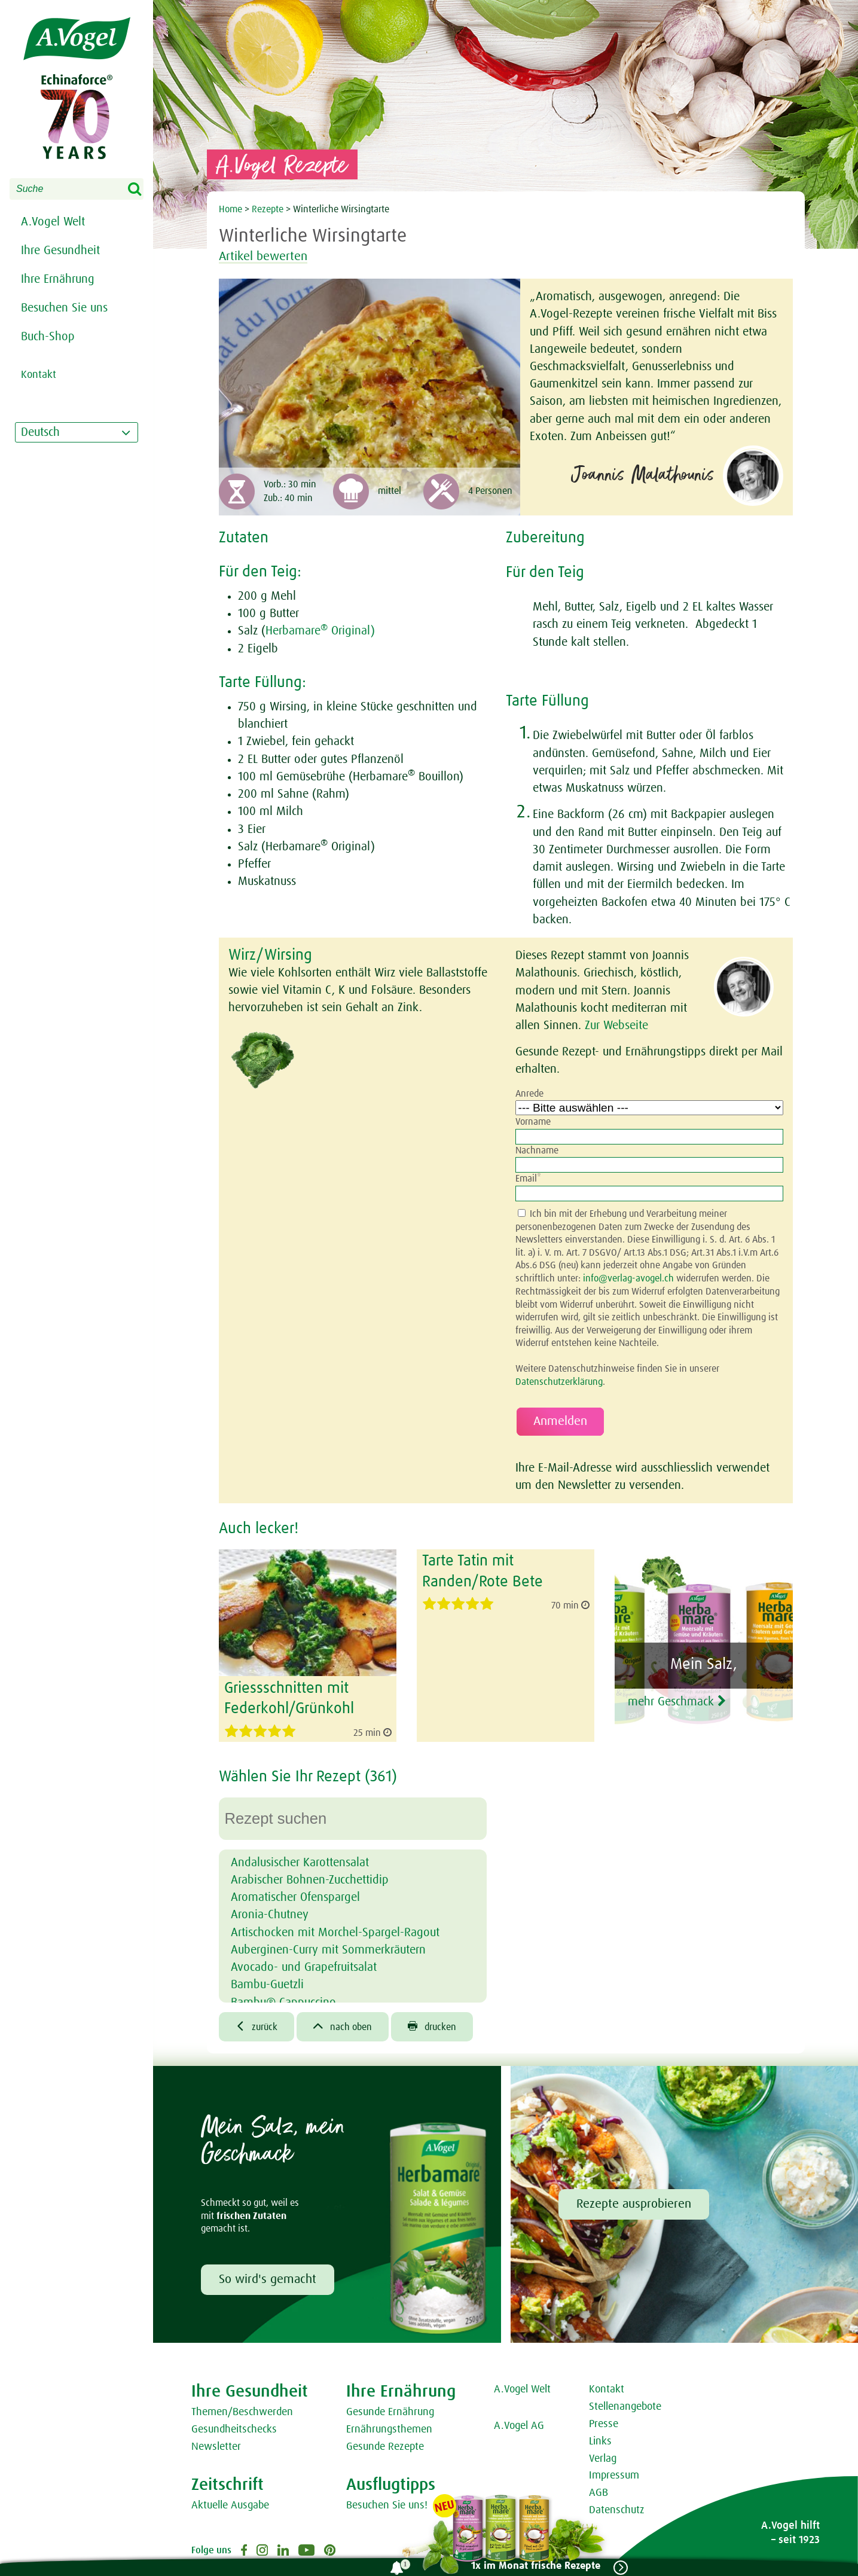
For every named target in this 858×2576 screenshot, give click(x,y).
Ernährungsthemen (389, 2429)
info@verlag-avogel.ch (628, 1278)
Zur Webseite (616, 1025)
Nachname (536, 1150)
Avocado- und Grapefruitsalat (304, 1967)
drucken (432, 2025)
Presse (603, 2423)
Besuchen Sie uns (64, 308)
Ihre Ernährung (57, 279)
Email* (528, 1178)
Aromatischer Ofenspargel (295, 1897)
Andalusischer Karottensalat (300, 1862)
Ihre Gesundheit (60, 251)
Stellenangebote (625, 2406)
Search (142, 189)
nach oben (343, 2025)
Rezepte (269, 209)
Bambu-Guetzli (267, 1984)
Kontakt (606, 2389)
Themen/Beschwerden (242, 2412)
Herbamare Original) (320, 631)
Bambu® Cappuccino (283, 2001)
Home (232, 209)
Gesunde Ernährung (390, 2412)
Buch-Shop (48, 337)
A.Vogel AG (519, 2426)
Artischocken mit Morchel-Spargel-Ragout (335, 1931)
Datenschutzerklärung (559, 1382)
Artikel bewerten (266, 256)
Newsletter (216, 2446)
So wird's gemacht (267, 2278)
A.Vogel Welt (53, 222)
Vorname (533, 1122)
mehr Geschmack (682, 1701)
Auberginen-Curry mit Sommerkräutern (328, 1949)
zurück (257, 2025)
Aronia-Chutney (270, 1914)
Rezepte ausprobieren (633, 2204)
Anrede (529, 1093)
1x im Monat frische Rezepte (534, 2566)
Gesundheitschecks (234, 2429)
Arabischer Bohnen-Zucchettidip (310, 1879)
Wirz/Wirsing (270, 955)
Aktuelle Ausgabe (230, 2505)
